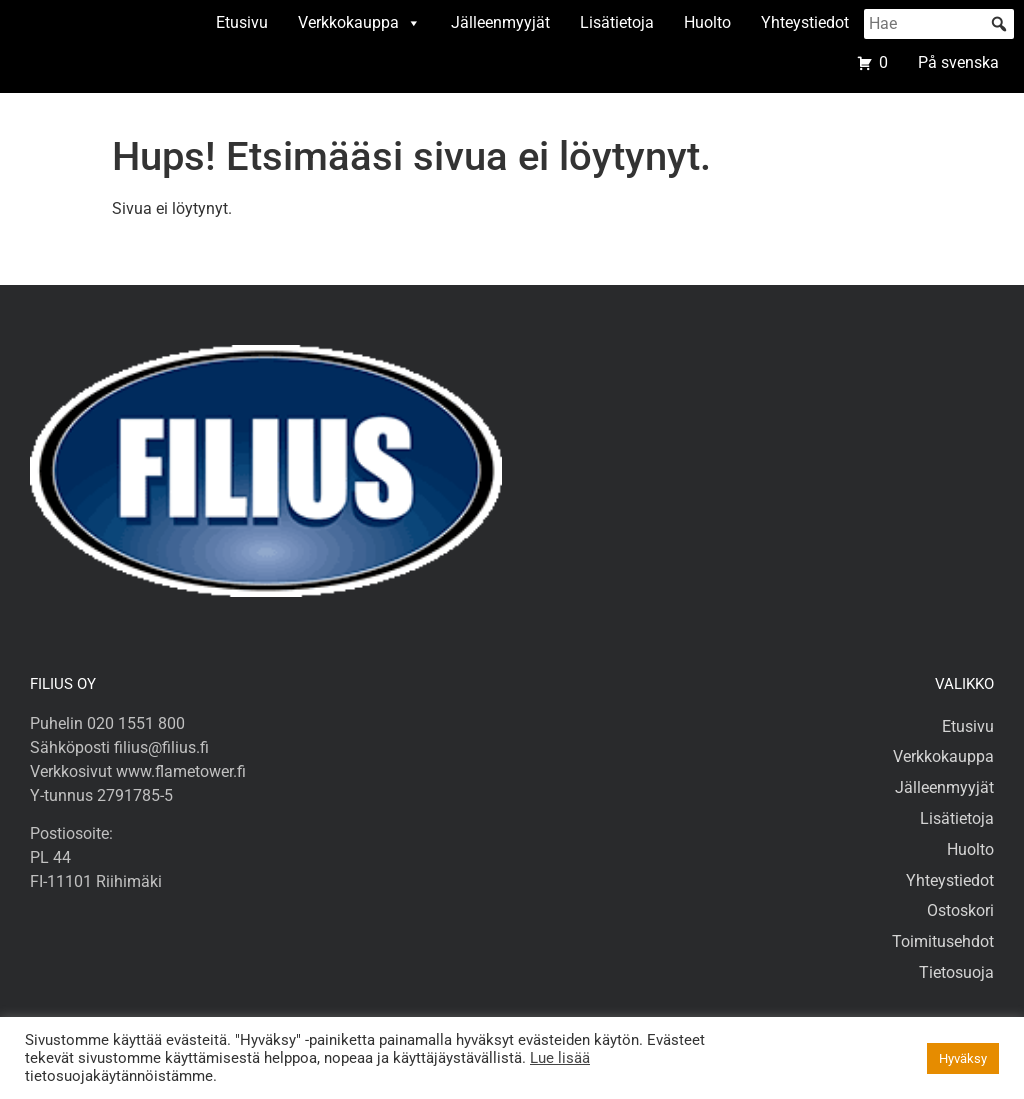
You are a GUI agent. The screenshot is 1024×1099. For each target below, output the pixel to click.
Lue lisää (560, 1058)
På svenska (958, 62)
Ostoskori (960, 910)
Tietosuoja (956, 972)
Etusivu (242, 22)
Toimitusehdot (943, 941)
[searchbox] (939, 24)
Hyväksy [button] (963, 1058)
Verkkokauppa (359, 23)
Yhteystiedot (805, 22)
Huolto (707, 22)
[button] (999, 24)
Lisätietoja (617, 22)
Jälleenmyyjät (500, 22)
